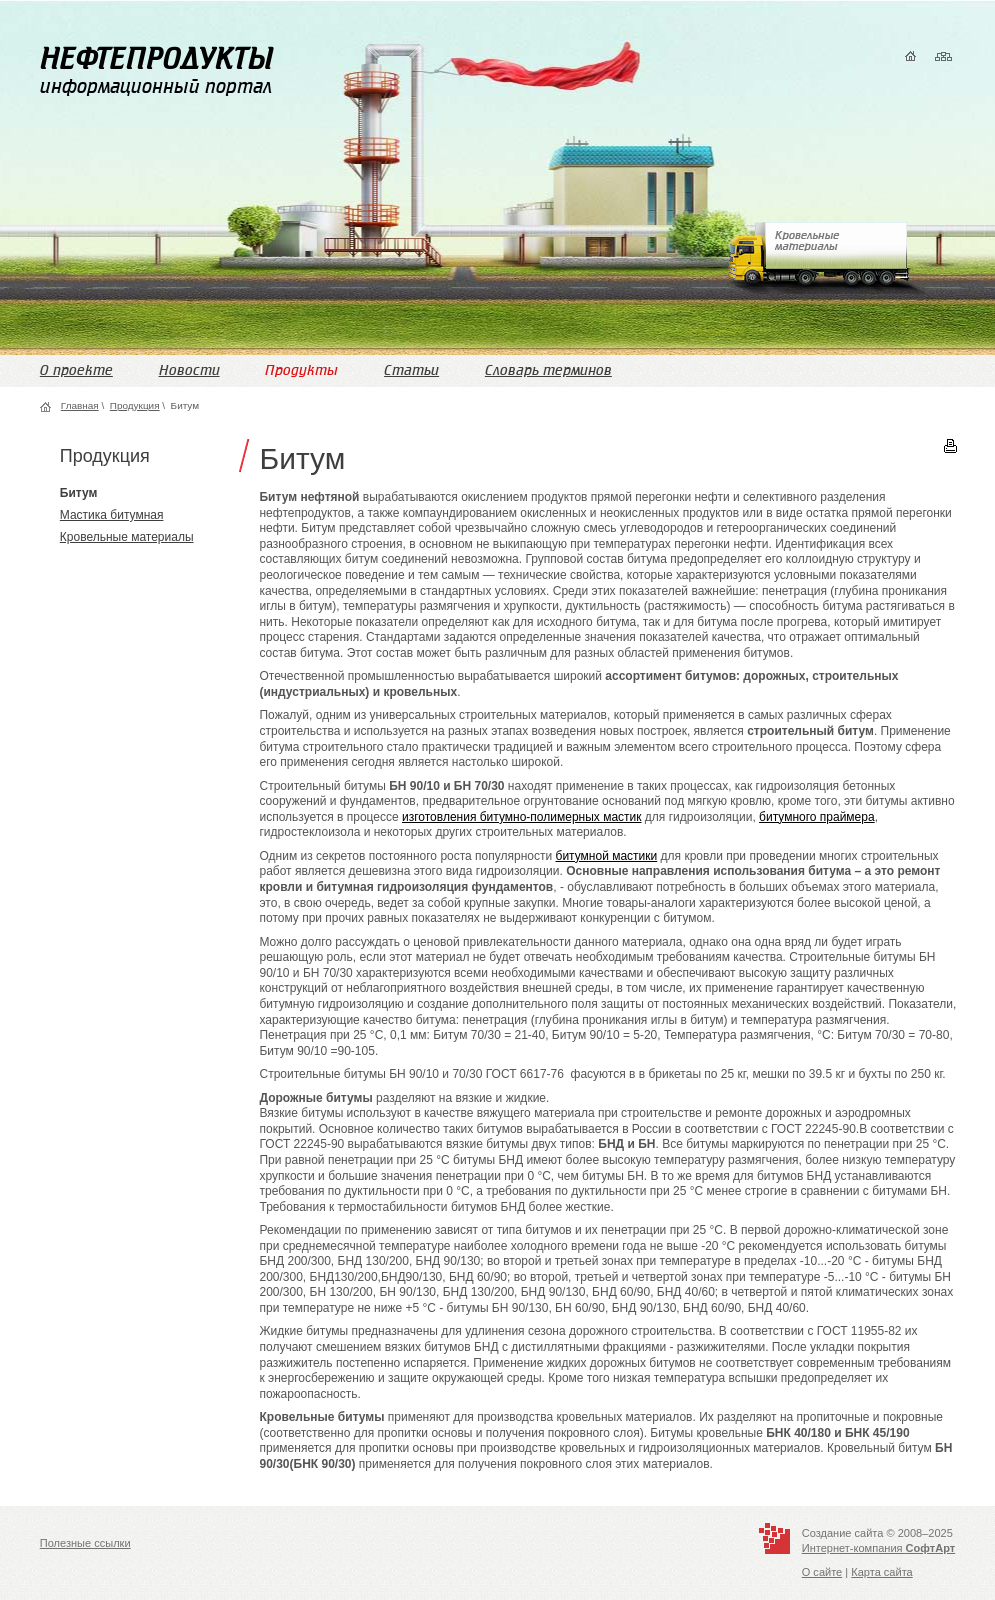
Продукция (135, 405)
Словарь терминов (548, 370)
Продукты (301, 370)
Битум (79, 493)
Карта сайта (881, 1572)
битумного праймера (817, 817)
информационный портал (156, 70)
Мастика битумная (112, 515)
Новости (189, 370)
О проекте (76, 370)
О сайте (822, 1572)
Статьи (411, 370)
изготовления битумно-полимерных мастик (522, 817)
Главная (80, 405)
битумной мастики (607, 856)
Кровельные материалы (127, 537)
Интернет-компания (878, 1548)
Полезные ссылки (85, 1543)
